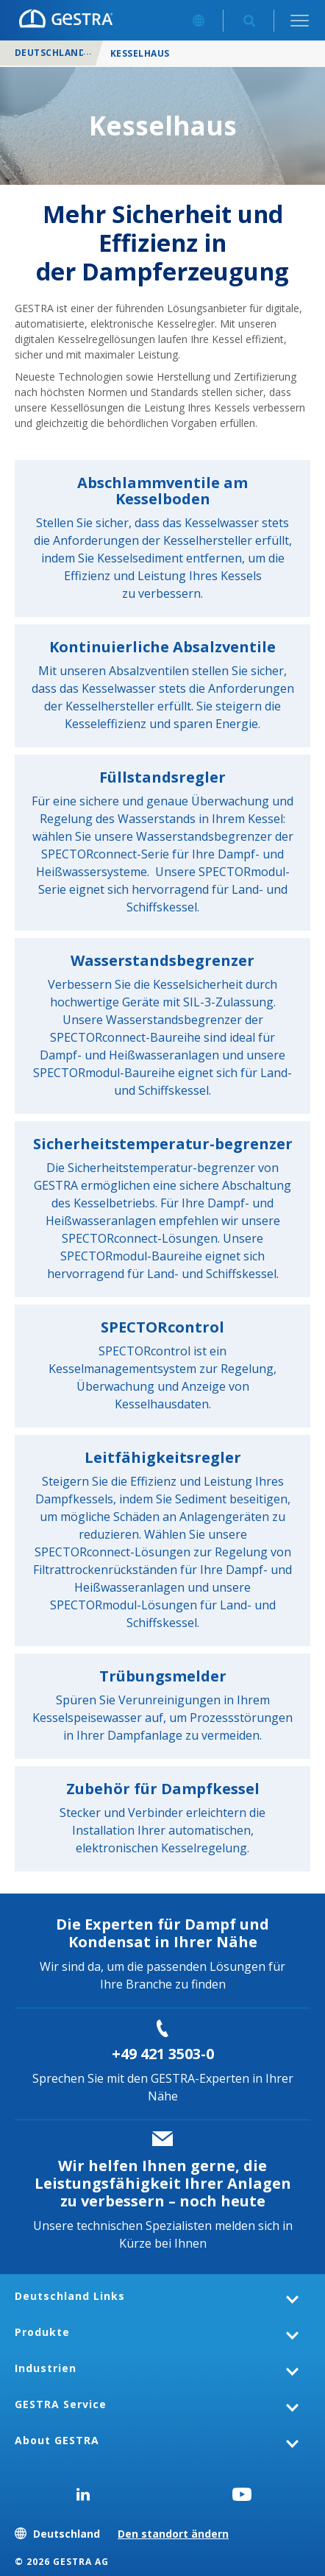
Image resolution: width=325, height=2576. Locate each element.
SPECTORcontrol (162, 1327)
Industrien (45, 2368)
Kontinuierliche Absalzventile (162, 647)
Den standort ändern (173, 2534)
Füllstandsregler (162, 777)
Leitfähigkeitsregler (163, 1457)
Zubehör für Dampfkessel (163, 1789)
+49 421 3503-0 (163, 2054)
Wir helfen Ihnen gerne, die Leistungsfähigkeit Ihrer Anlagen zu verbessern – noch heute (163, 2183)
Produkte (42, 2332)
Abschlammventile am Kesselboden (162, 491)
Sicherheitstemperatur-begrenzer (163, 1144)
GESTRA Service (61, 2404)
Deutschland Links (70, 2296)
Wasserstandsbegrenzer (162, 960)
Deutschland (50, 52)
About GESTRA (57, 2440)
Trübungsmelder (162, 1676)
